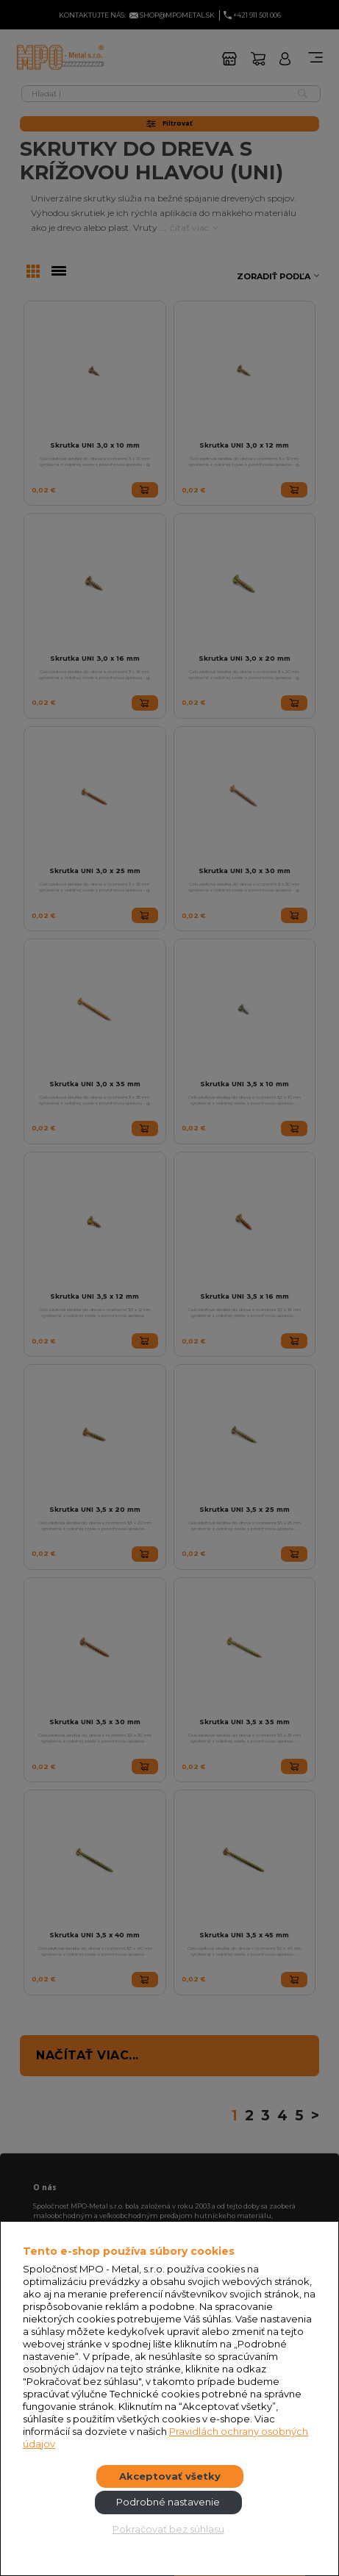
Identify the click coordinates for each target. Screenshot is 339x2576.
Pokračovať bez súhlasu (168, 2529)
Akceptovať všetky (170, 2476)
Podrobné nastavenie (168, 2502)
